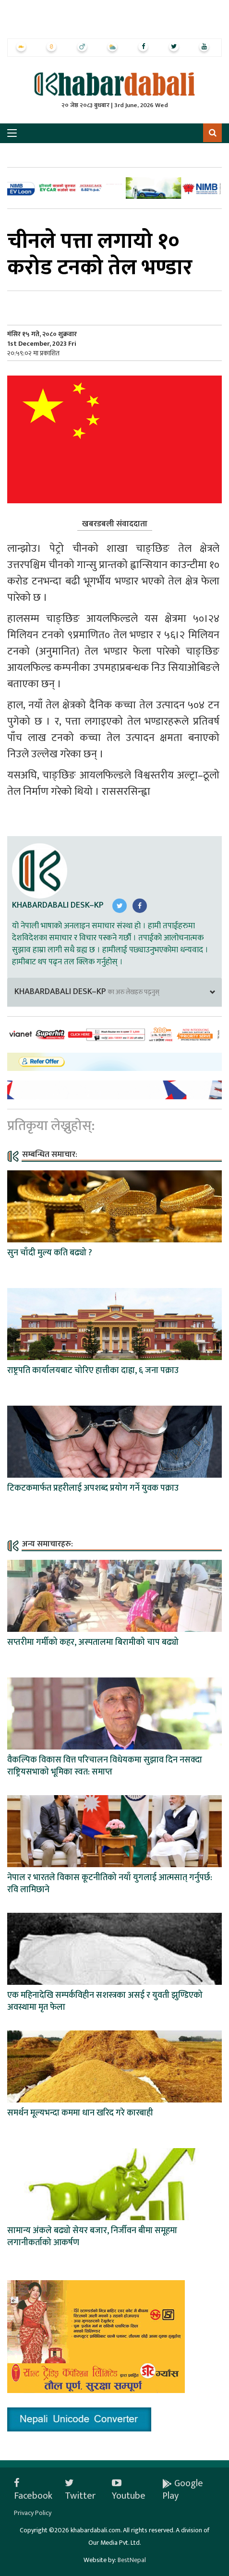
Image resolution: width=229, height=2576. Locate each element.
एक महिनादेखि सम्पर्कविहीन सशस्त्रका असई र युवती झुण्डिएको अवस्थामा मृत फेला (105, 2001)
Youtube (128, 2489)
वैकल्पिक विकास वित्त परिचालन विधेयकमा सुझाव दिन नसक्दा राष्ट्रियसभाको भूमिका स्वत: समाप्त (104, 1766)
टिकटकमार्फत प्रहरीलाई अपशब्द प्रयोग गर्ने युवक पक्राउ (93, 1488)
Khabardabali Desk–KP (57, 905)
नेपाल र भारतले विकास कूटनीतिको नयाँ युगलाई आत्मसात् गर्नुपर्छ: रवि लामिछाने (109, 1884)
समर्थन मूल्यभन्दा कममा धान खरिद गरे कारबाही (80, 2113)
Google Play (182, 2489)
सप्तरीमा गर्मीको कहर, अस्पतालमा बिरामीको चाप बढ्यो (93, 1642)
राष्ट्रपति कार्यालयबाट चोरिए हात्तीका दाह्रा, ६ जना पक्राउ (93, 1370)
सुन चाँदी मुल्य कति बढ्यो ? (49, 1253)
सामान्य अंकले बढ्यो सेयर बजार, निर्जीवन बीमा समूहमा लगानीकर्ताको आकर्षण (92, 2237)
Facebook (33, 2489)
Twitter (80, 2489)
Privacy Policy (32, 2512)
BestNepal (132, 2559)
